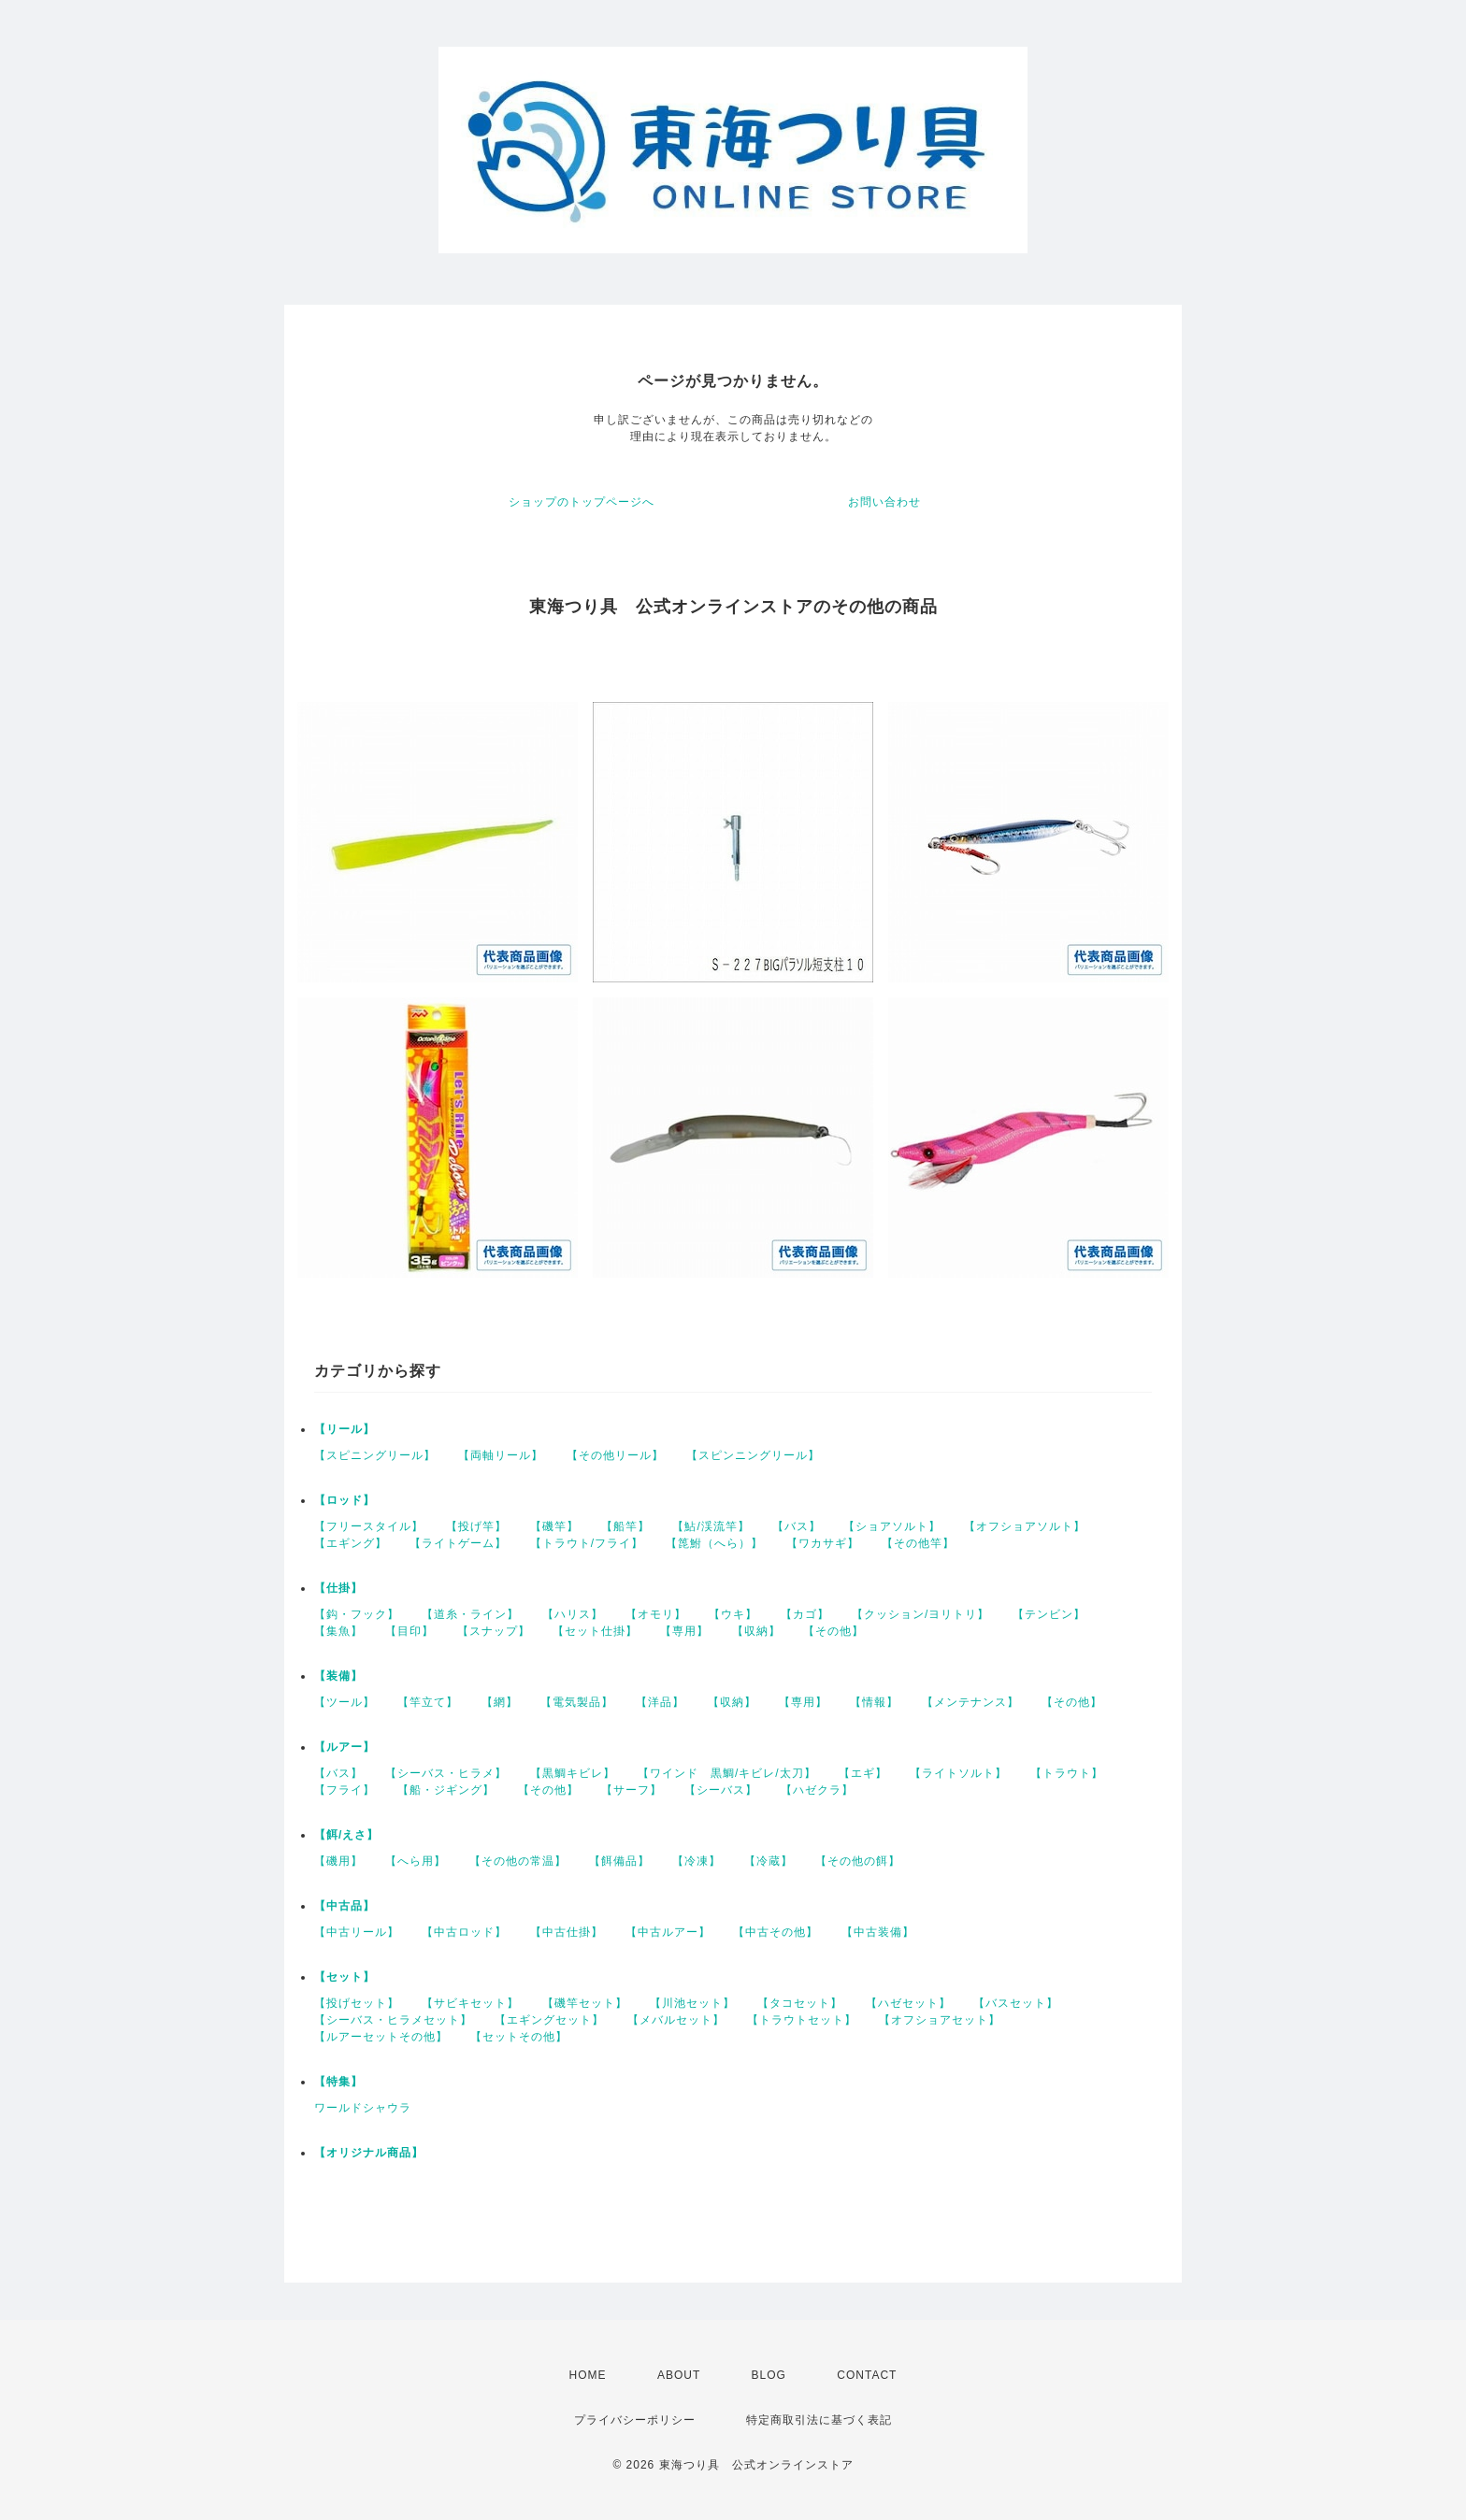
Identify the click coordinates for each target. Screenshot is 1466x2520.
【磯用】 (338, 1861)
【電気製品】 (576, 1702)
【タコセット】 (799, 2003)
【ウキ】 (733, 1614)
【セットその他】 (519, 2036)
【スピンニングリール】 (753, 1455)
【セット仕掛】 (595, 1631)
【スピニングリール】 (375, 1455)
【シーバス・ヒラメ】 (446, 1773)
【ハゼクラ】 (817, 1790)
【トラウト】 (1066, 1773)
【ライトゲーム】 (458, 1543)
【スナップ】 (493, 1631)
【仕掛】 (338, 1588)
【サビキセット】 (470, 2003)
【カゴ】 (805, 1614)
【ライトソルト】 (958, 1773)
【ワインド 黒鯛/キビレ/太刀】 (727, 1773)
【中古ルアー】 (668, 1932)
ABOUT (678, 2375)
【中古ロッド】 (464, 1932)
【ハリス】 (572, 1614)
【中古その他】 (775, 1932)
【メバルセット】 (676, 2019)
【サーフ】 (631, 1790)
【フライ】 (344, 1790)
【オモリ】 (655, 1614)
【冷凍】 (696, 1861)
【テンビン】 (1049, 1614)
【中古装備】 (877, 1932)
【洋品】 (660, 1702)
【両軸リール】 (500, 1455)
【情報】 (874, 1702)
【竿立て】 (427, 1702)
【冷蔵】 (768, 1861)
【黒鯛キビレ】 (572, 1773)
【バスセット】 (1015, 2003)
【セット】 (344, 1976)
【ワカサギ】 (822, 1543)
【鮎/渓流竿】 (710, 1526)
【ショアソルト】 (892, 1526)
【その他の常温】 (518, 1861)
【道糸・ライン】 (470, 1614)
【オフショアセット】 (939, 2019)
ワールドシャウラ (362, 2107)
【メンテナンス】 (970, 1702)
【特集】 (338, 2081)
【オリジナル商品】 (369, 2152)
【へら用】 (415, 1861)
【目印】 (409, 1631)
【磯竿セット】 (584, 2003)
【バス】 (796, 1526)
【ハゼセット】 (908, 2003)
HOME (588, 2375)
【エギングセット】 (549, 2019)
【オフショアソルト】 (1024, 1526)
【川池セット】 (692, 2003)
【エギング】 (350, 1543)
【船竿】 (625, 1526)
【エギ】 (863, 1773)
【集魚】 (338, 1631)
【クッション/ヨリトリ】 (920, 1614)
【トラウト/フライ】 (586, 1543)
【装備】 (338, 1675)
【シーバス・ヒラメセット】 (393, 2019)
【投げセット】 (356, 2003)
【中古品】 (344, 1905)
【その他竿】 (918, 1543)
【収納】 (756, 1631)
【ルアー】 (344, 1747)
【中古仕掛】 (566, 1932)
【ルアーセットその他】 (381, 2036)
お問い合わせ (884, 501)
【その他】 (833, 1631)
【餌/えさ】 (346, 1834)
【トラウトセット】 (801, 2019)
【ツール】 (344, 1702)
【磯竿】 (554, 1526)
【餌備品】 (619, 1861)
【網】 (499, 1702)
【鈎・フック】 (356, 1614)
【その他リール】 (615, 1455)
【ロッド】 (344, 1500)
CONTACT (867, 2375)
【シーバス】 (720, 1790)
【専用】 (684, 1631)
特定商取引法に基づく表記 (819, 2420)
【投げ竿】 (476, 1526)
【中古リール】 (356, 1932)
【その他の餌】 (857, 1861)
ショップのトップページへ (581, 501)
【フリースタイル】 (369, 1526)
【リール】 (344, 1429)
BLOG (769, 2375)
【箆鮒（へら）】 (714, 1543)
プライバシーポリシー (635, 2420)
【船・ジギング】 (446, 1790)
